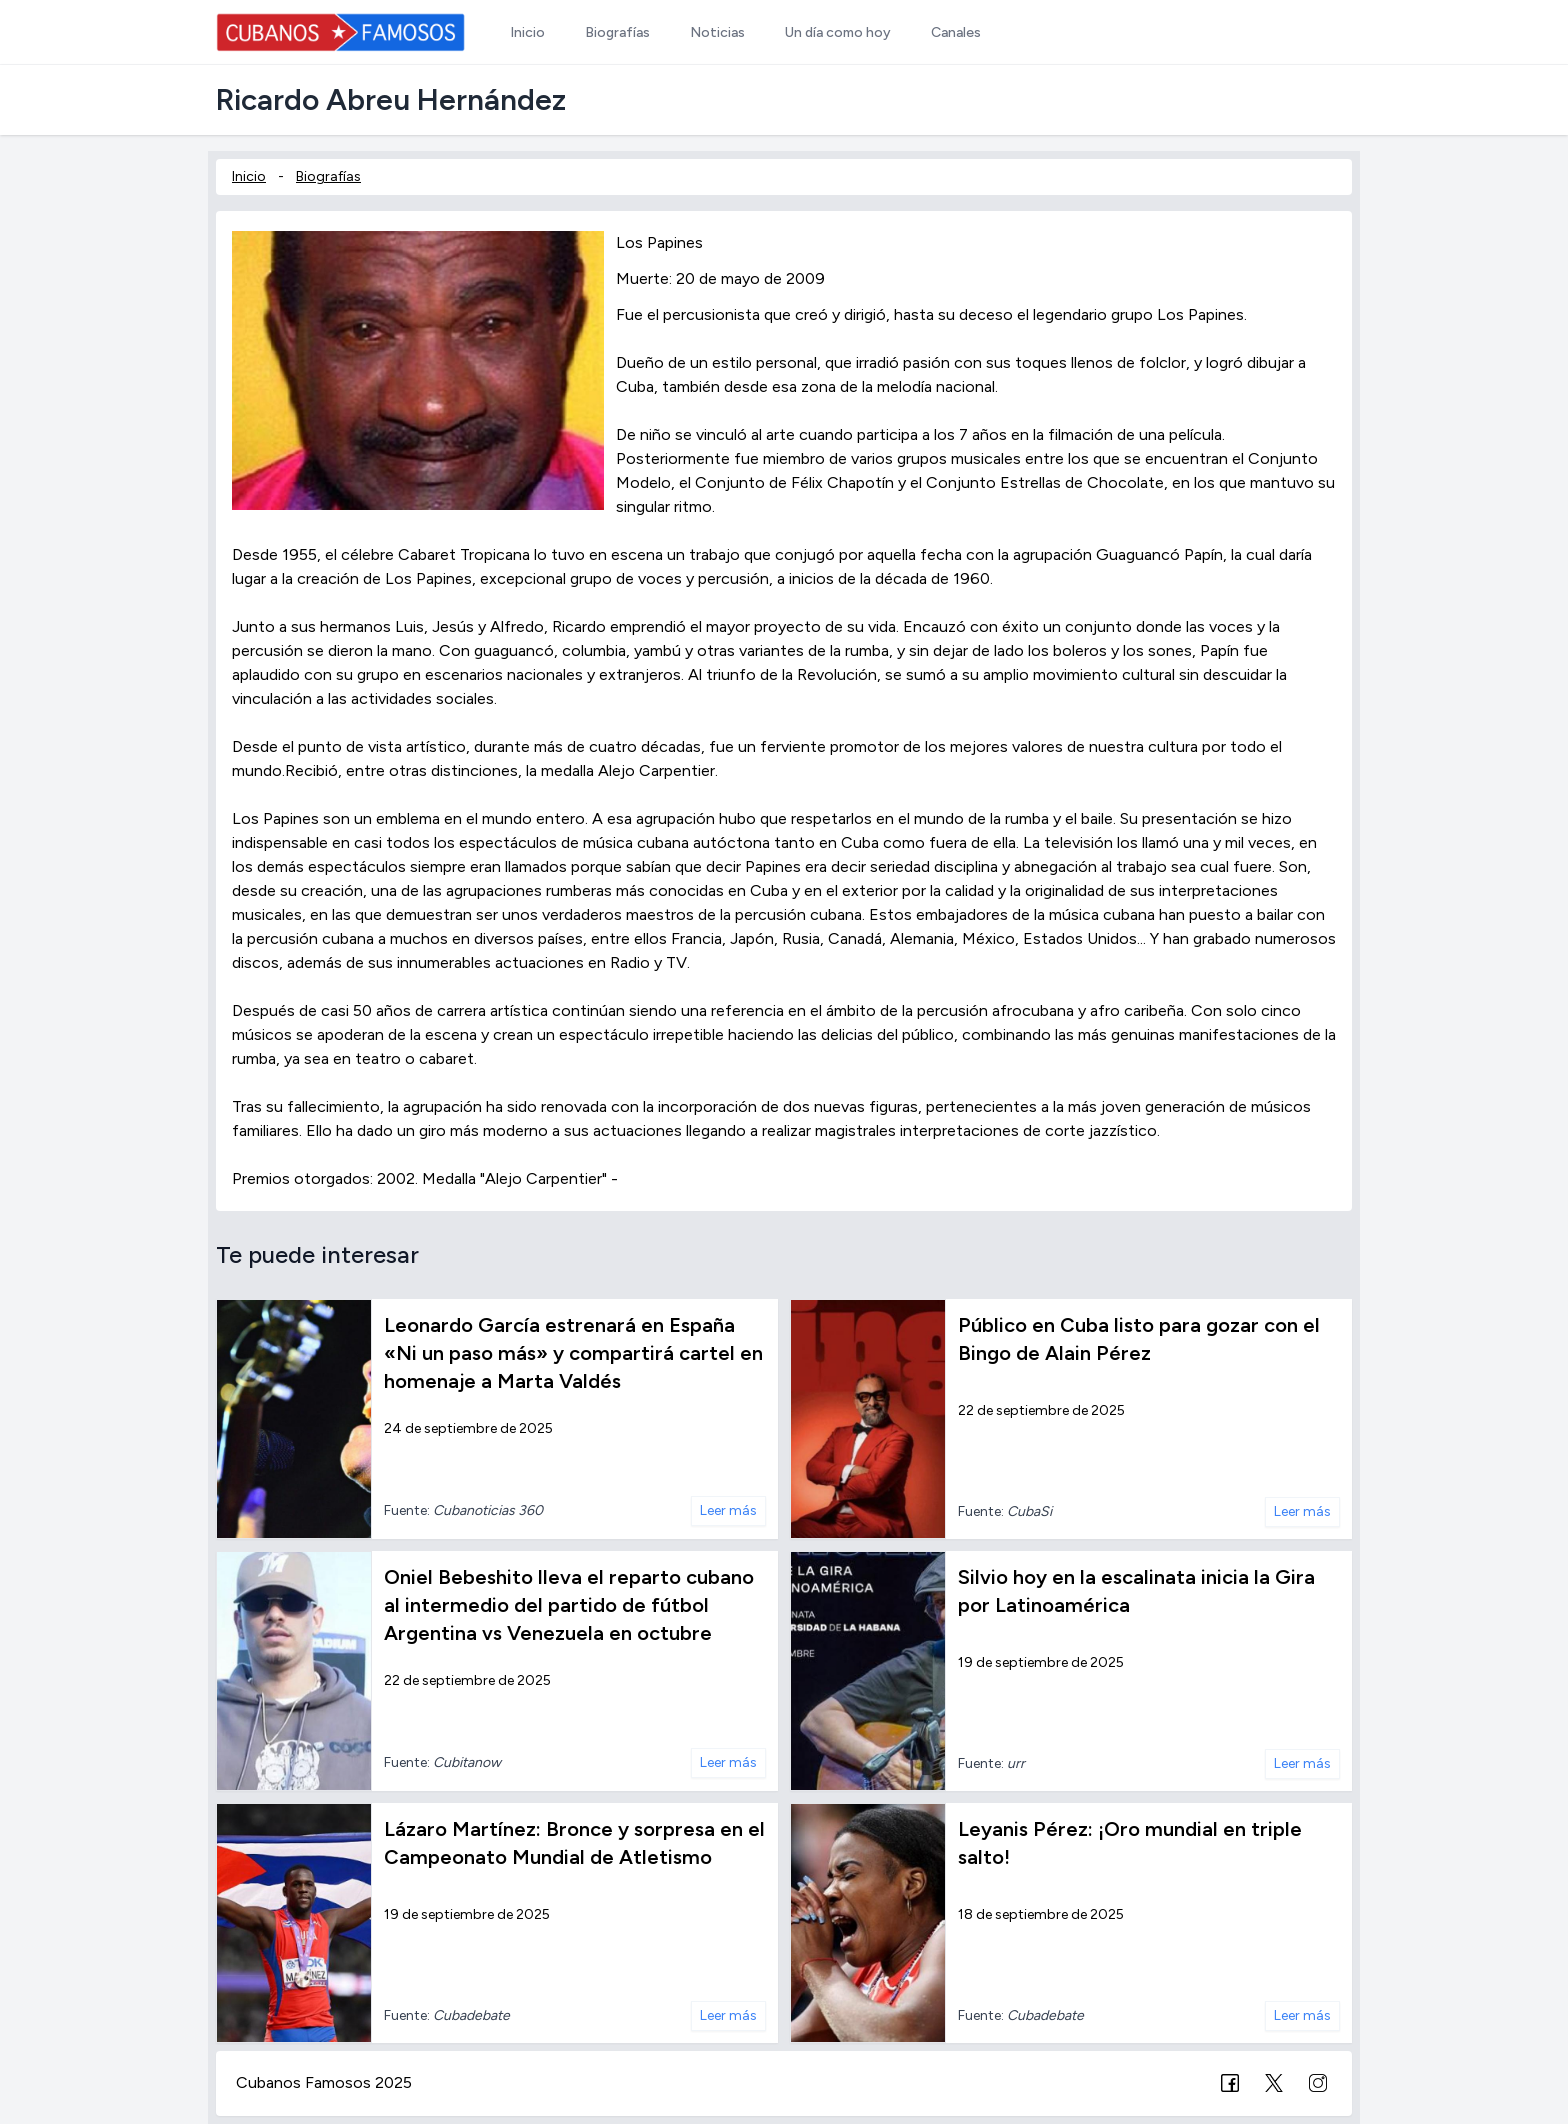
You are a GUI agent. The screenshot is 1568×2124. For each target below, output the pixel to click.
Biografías (328, 176)
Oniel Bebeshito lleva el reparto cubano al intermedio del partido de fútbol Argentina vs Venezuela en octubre (569, 1605)
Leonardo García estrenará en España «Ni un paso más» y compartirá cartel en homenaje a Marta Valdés (573, 1353)
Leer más (728, 1510)
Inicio (249, 176)
